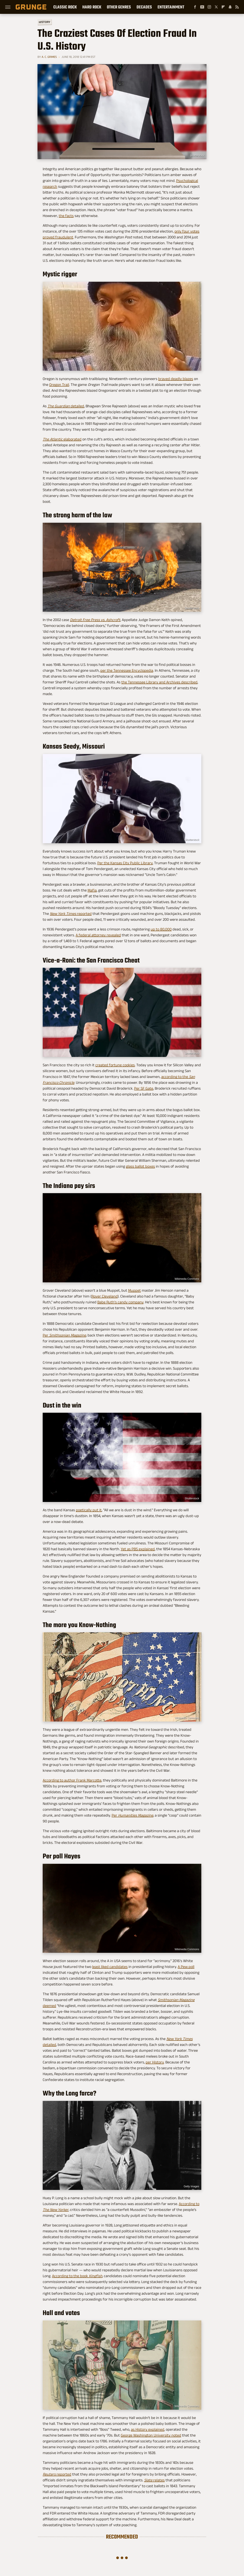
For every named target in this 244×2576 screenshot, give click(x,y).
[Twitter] (216, 7)
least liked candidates (110, 1966)
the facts (66, 216)
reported (71, 913)
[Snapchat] (230, 7)
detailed (65, 406)
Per (64, 1335)
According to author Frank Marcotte (72, 1780)
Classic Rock (65, 7)
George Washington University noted (151, 2435)
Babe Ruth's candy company (120, 1302)
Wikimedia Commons (187, 1279)
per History (155, 2062)
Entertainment (171, 7)
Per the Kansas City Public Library (125, 863)
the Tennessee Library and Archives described (159, 682)
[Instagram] (209, 7)
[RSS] (237, 7)
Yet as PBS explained (138, 1549)
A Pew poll (186, 1966)
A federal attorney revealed (98, 935)
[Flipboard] (223, 7)
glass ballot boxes (140, 1166)
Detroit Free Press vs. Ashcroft (95, 620)
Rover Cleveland (104, 1296)
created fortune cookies (115, 1065)
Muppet (134, 1290)
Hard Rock (91, 7)
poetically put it (89, 1510)
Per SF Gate (143, 1088)
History (44, 22)
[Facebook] (195, 7)
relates (154, 2480)
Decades (144, 7)
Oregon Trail (59, 384)
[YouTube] (202, 7)
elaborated (62, 439)
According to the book (77, 2276)
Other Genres (119, 7)
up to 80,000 (161, 929)
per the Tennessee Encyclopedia (126, 670)
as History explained (147, 2429)
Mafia (92, 890)
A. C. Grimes (49, 56)
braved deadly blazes (175, 379)
